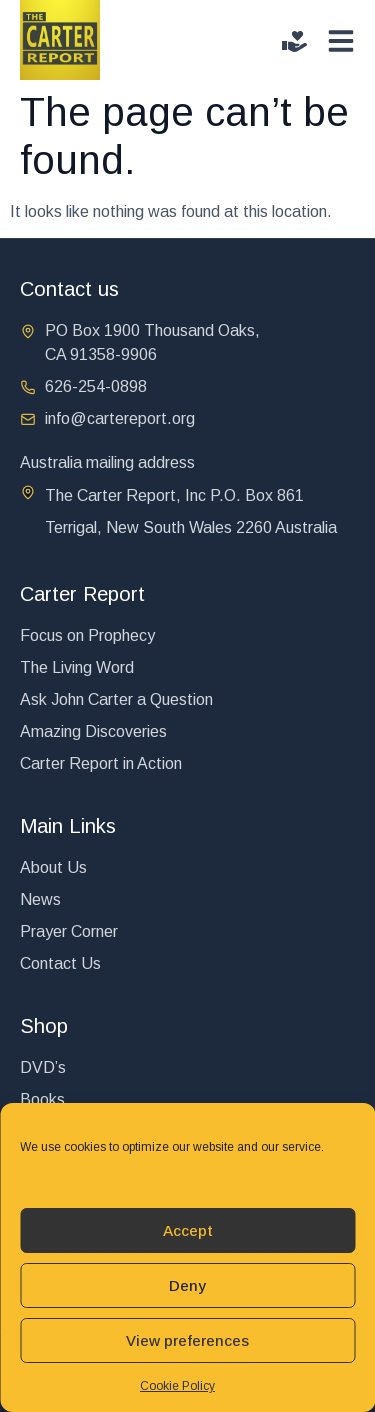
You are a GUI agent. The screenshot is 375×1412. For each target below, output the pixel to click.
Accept (188, 1230)
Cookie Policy (177, 1386)
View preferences (187, 1340)
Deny (187, 1285)
